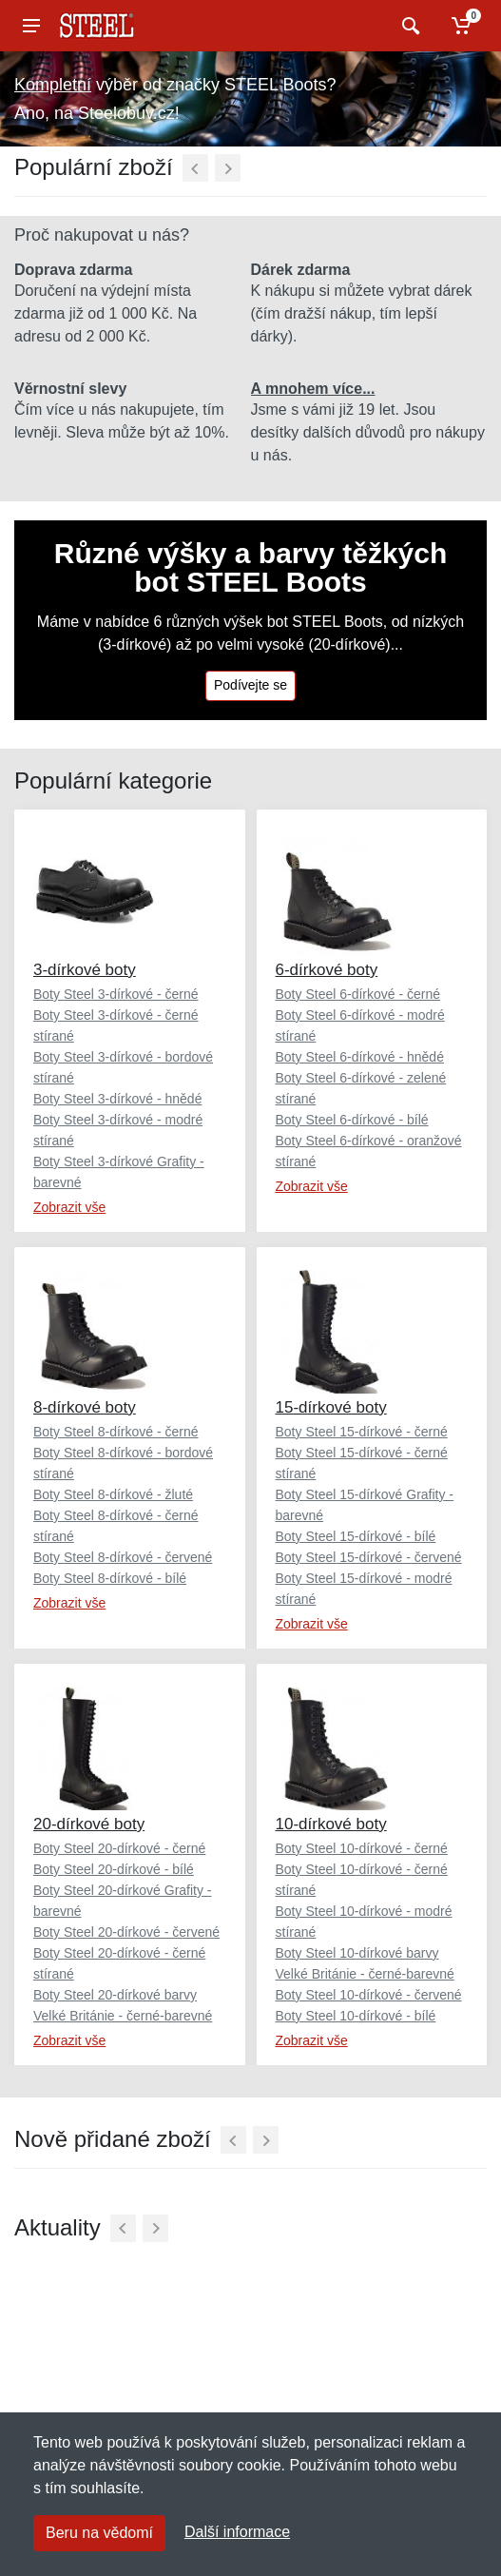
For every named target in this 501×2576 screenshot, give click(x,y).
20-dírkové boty (89, 1824)
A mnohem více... (313, 389)
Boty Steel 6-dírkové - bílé (352, 1119)
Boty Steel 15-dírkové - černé (362, 1431)
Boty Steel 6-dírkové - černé (358, 994)
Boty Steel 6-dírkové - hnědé (360, 1056)
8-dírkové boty (84, 1407)
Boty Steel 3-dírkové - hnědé (117, 1098)
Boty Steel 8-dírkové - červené (122, 1557)
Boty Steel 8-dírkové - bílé (109, 1578)
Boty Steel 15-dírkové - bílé (356, 1536)
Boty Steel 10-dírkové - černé (362, 1848)
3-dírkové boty (84, 970)
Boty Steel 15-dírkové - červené (369, 1557)
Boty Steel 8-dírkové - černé (116, 1431)
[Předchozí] (195, 168)
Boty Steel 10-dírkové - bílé (356, 2015)
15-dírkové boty (331, 1407)
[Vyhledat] (408, 26)
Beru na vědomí (99, 2533)
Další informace (237, 2532)
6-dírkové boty (327, 970)
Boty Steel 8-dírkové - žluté (113, 1494)
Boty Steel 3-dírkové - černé (116, 994)
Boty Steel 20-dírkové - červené (126, 1932)
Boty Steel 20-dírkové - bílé (113, 1869)
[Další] (228, 168)
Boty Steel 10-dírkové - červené (369, 1994)
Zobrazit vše (69, 1207)
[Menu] (31, 26)
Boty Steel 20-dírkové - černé (119, 1848)
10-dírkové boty (331, 1824)
